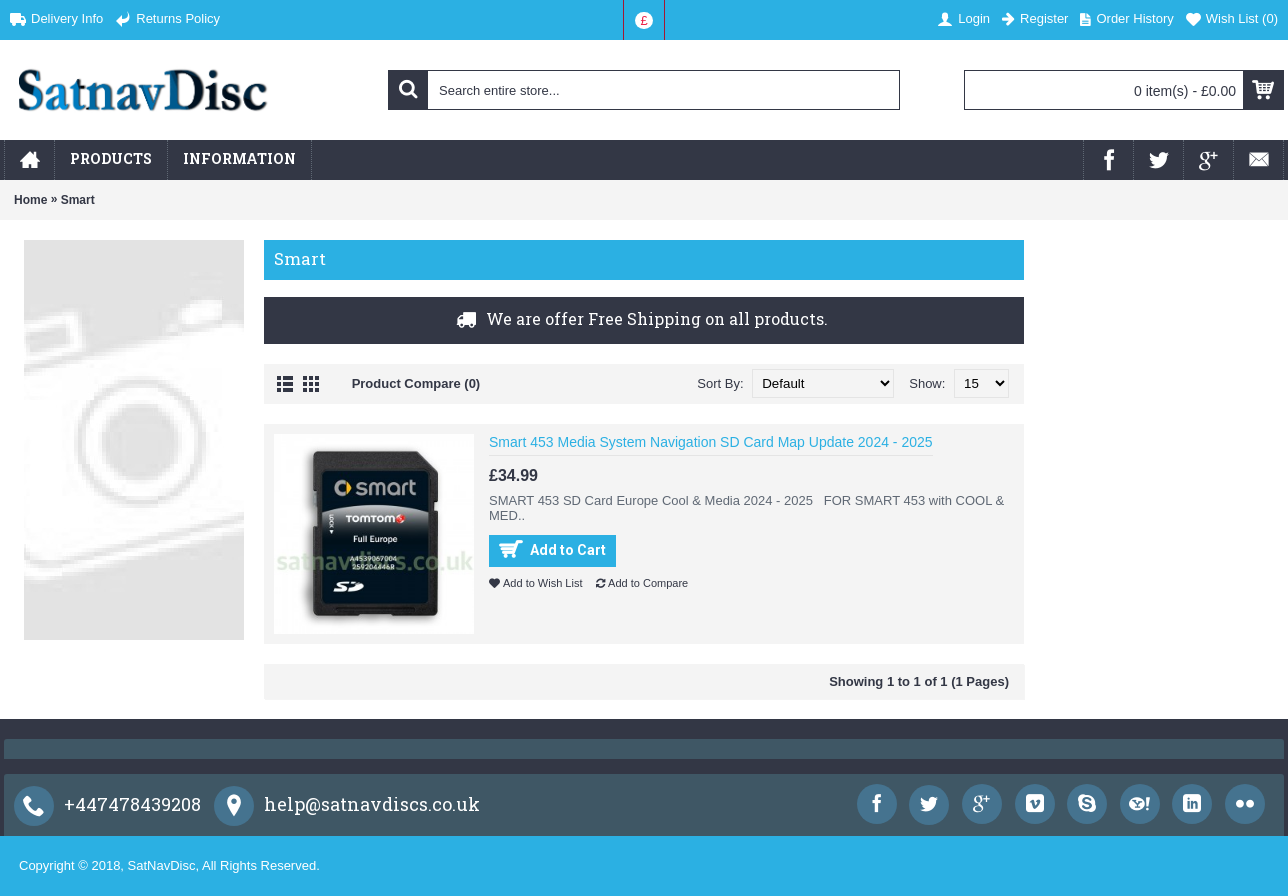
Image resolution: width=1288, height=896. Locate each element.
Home (30, 200)
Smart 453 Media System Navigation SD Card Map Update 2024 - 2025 (711, 442)
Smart (78, 200)
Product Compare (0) (416, 383)
